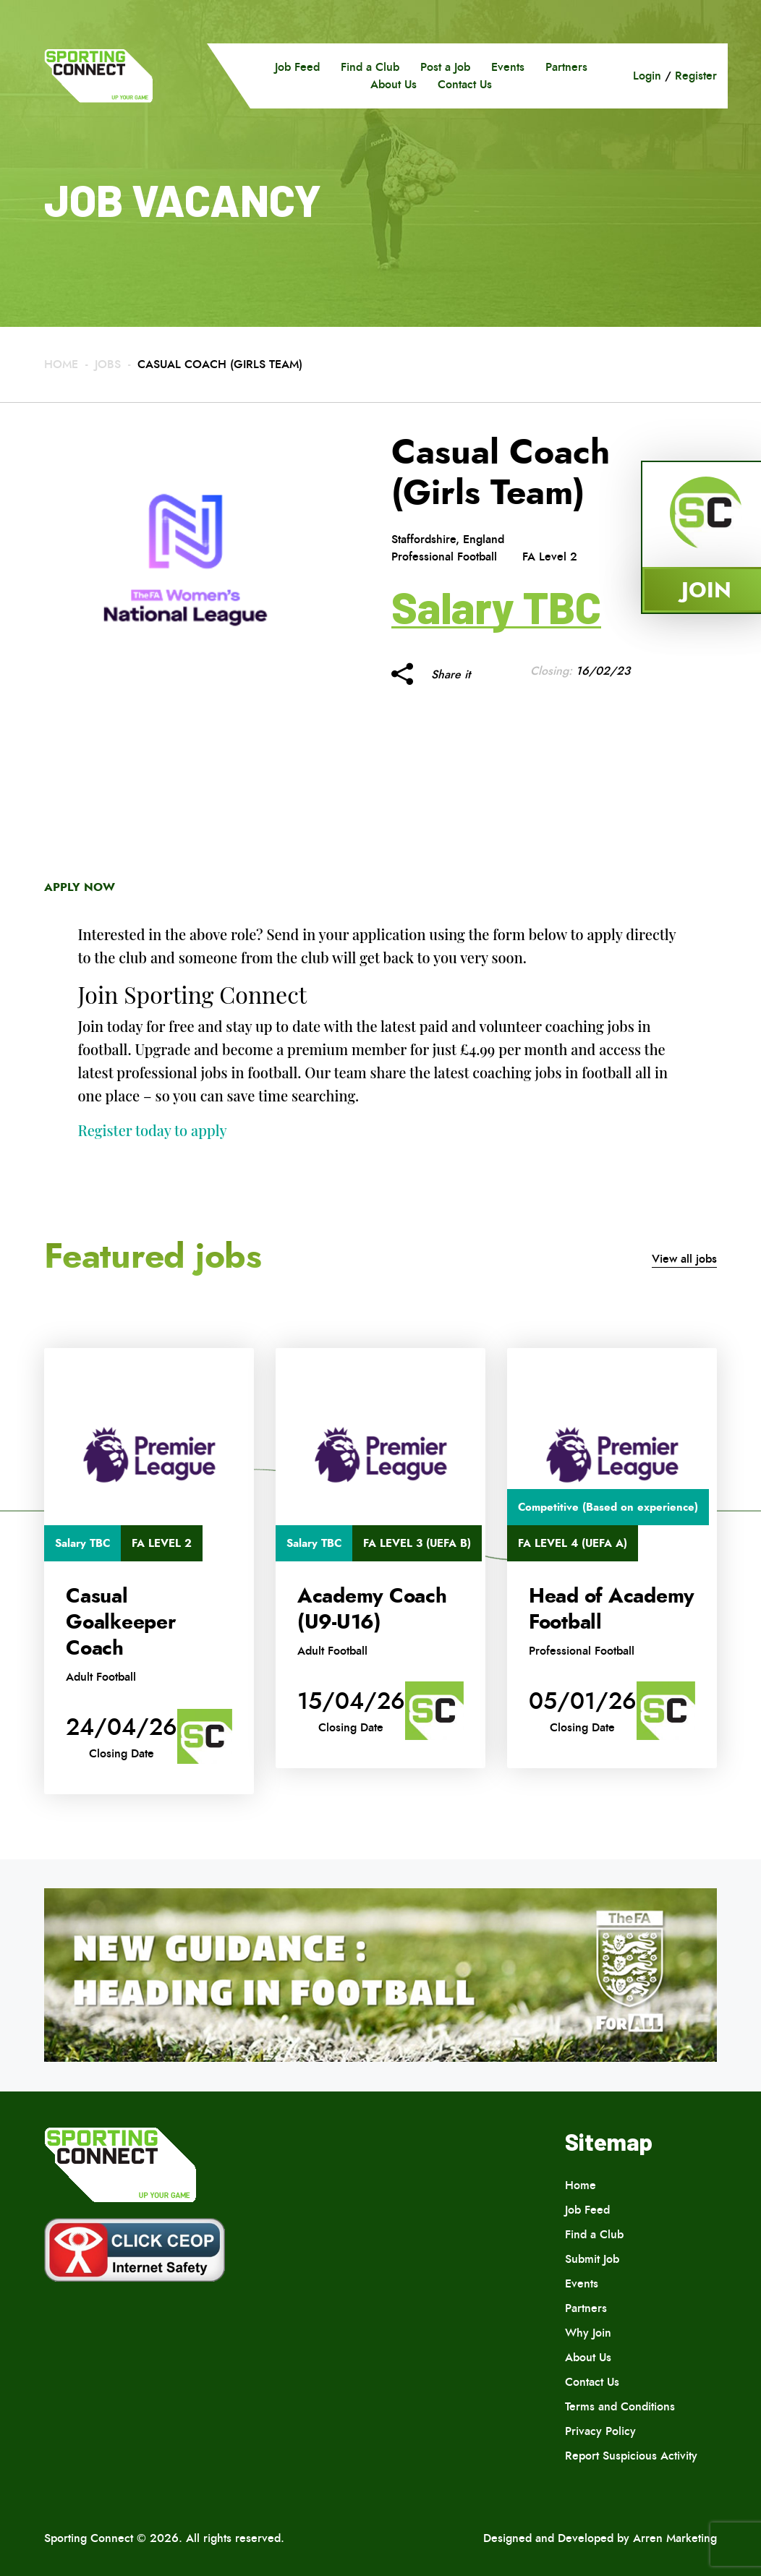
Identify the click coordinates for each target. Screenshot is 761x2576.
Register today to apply (152, 1130)
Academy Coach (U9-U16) (372, 1609)
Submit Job (592, 2259)
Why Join (588, 2332)
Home (61, 364)
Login (647, 75)
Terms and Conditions (620, 2406)
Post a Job (445, 67)
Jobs (108, 364)
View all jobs (684, 1258)
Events (507, 67)
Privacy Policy (600, 2431)
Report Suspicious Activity (631, 2455)
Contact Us (465, 84)
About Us (393, 84)
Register (696, 75)
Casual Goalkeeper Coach (121, 1622)
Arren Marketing (675, 2538)
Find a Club (370, 67)
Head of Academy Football (611, 1609)
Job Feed (297, 67)
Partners (566, 67)
